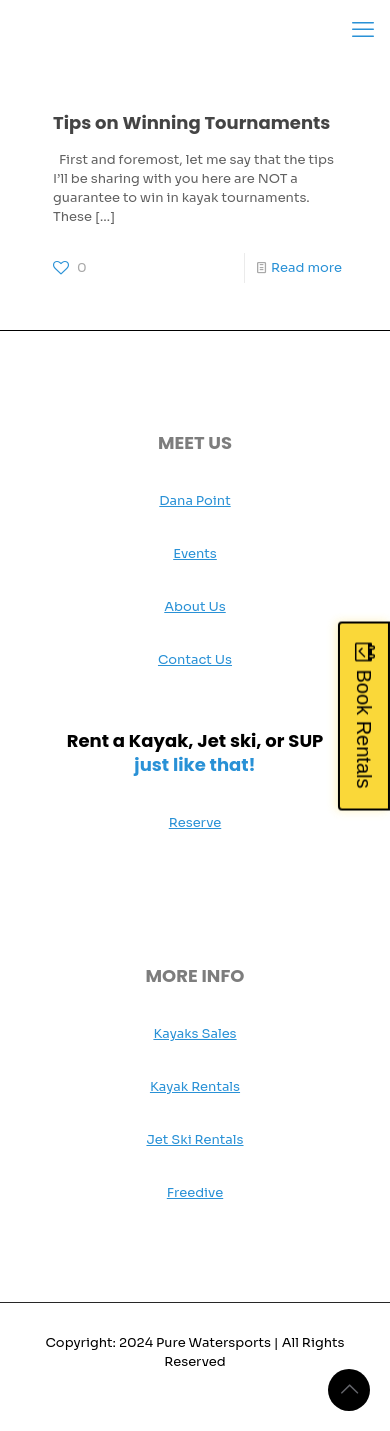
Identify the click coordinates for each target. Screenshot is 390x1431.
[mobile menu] (363, 30)
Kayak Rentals (195, 1086)
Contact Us (195, 659)
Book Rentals (364, 728)
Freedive (195, 1192)
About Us (194, 606)
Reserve (195, 822)
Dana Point (194, 500)
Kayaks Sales (194, 1033)
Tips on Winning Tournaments (191, 122)
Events (195, 553)
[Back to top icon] (349, 1390)
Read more (306, 267)
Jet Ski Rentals (194, 1139)
